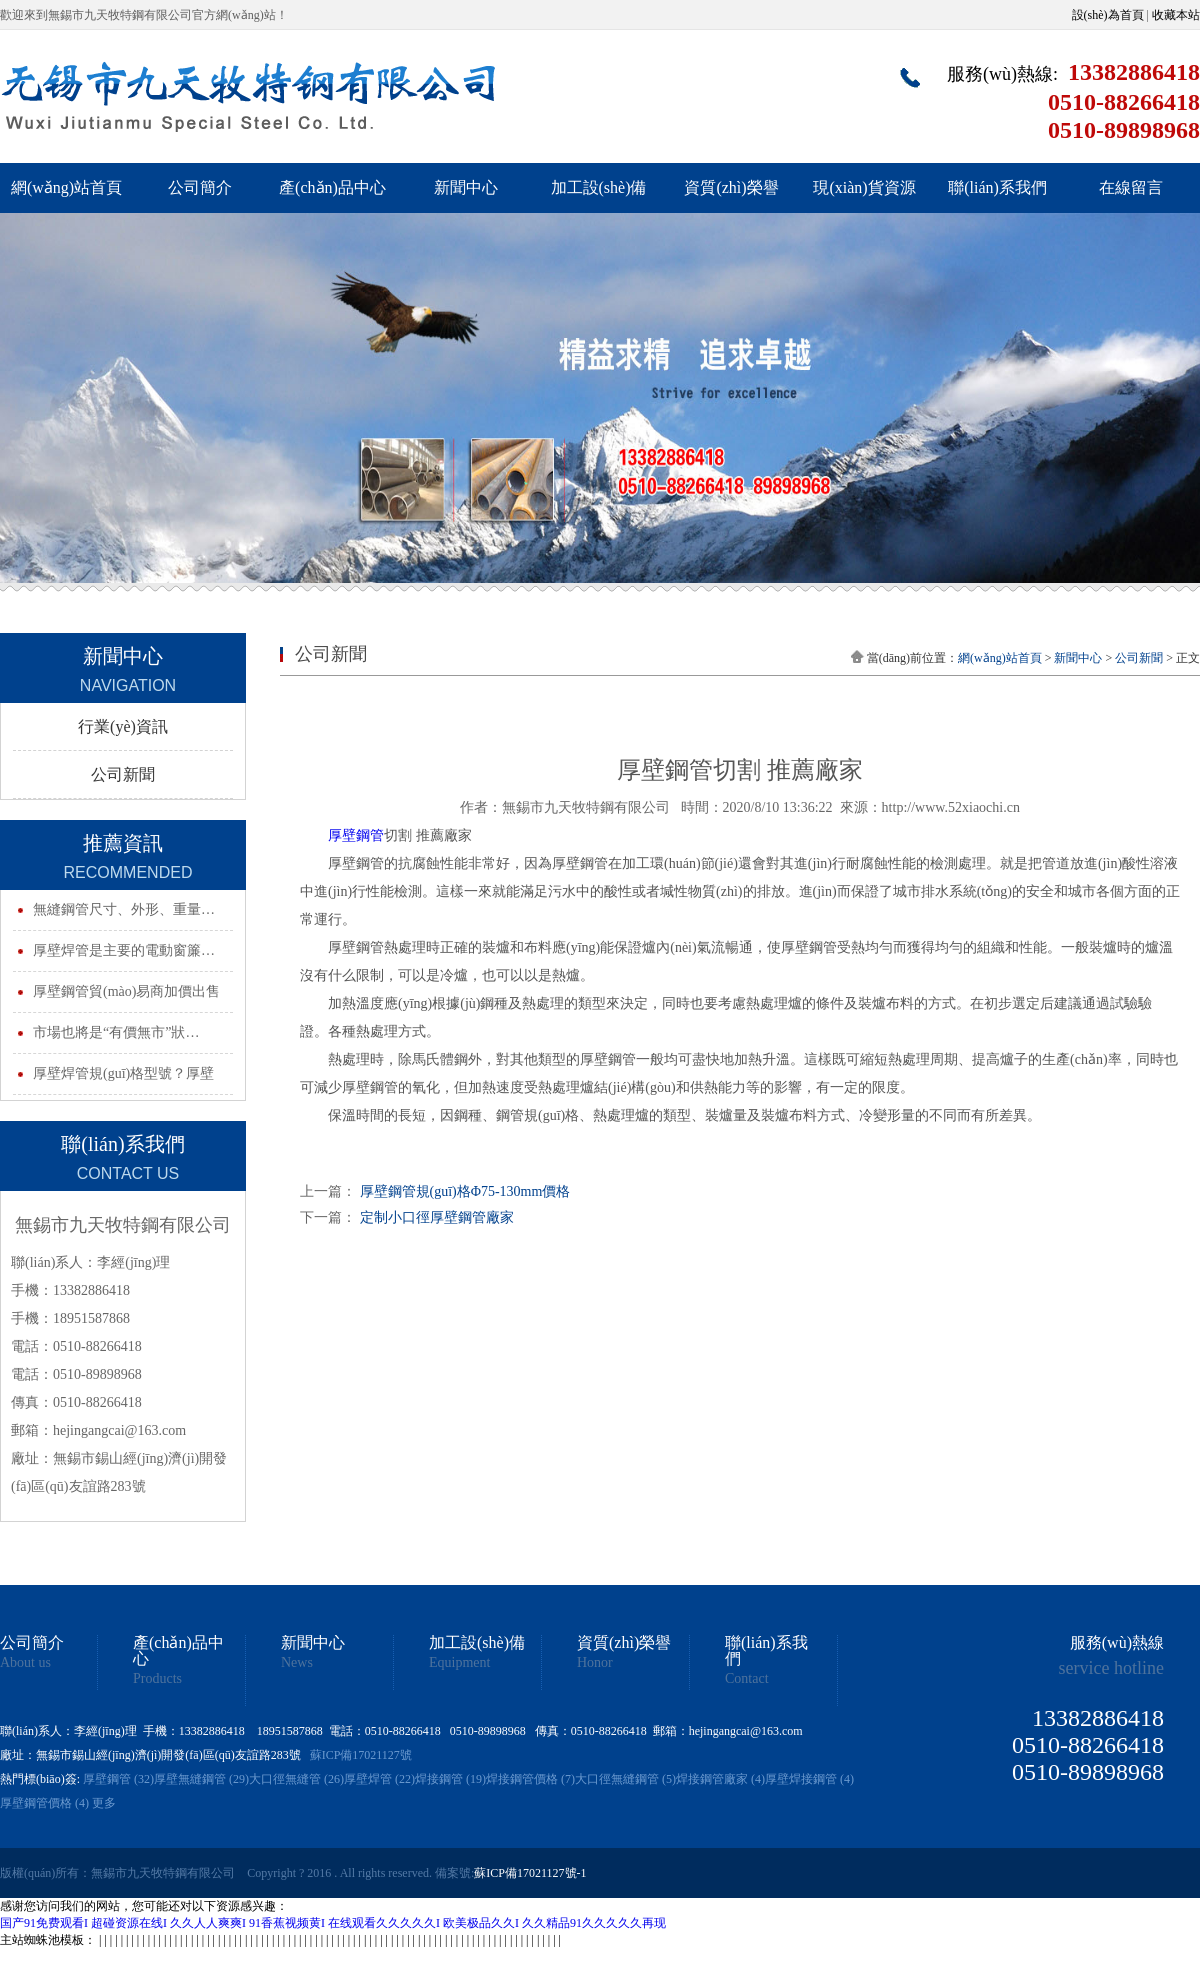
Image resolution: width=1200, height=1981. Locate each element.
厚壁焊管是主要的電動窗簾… (124, 950)
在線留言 (1131, 187)
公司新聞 (123, 774)
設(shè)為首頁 (1108, 15)
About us (25, 1663)
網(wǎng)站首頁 (66, 187)
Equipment (459, 1663)
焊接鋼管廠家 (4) (720, 1779)
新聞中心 (466, 187)
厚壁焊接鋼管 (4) (809, 1779)
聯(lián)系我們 (997, 187)
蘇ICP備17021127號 (361, 1755)
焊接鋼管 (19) (450, 1779)
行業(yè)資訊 (123, 726)
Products (157, 1679)
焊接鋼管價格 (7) (530, 1779)
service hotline (1111, 1668)
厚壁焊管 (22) (379, 1779)
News (297, 1663)
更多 (104, 1803)
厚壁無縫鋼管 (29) (201, 1779)
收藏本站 (1176, 15)
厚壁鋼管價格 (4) (44, 1803)
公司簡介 (200, 187)
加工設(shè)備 (599, 187)
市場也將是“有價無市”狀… (116, 1032)
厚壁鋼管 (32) (118, 1779)
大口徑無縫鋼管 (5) (625, 1779)
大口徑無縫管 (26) (296, 1779)
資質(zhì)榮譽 (731, 187)
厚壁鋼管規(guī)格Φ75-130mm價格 (465, 1191)
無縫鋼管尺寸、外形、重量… (124, 909)
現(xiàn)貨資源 (864, 187)
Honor (595, 1663)
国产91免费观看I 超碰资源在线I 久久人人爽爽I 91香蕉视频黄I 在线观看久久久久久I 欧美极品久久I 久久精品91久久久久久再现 (333, 1923)
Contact (747, 1679)
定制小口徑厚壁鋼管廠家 (437, 1217)
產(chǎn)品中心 (332, 187)
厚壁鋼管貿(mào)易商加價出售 (126, 991)
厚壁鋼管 (356, 835)
